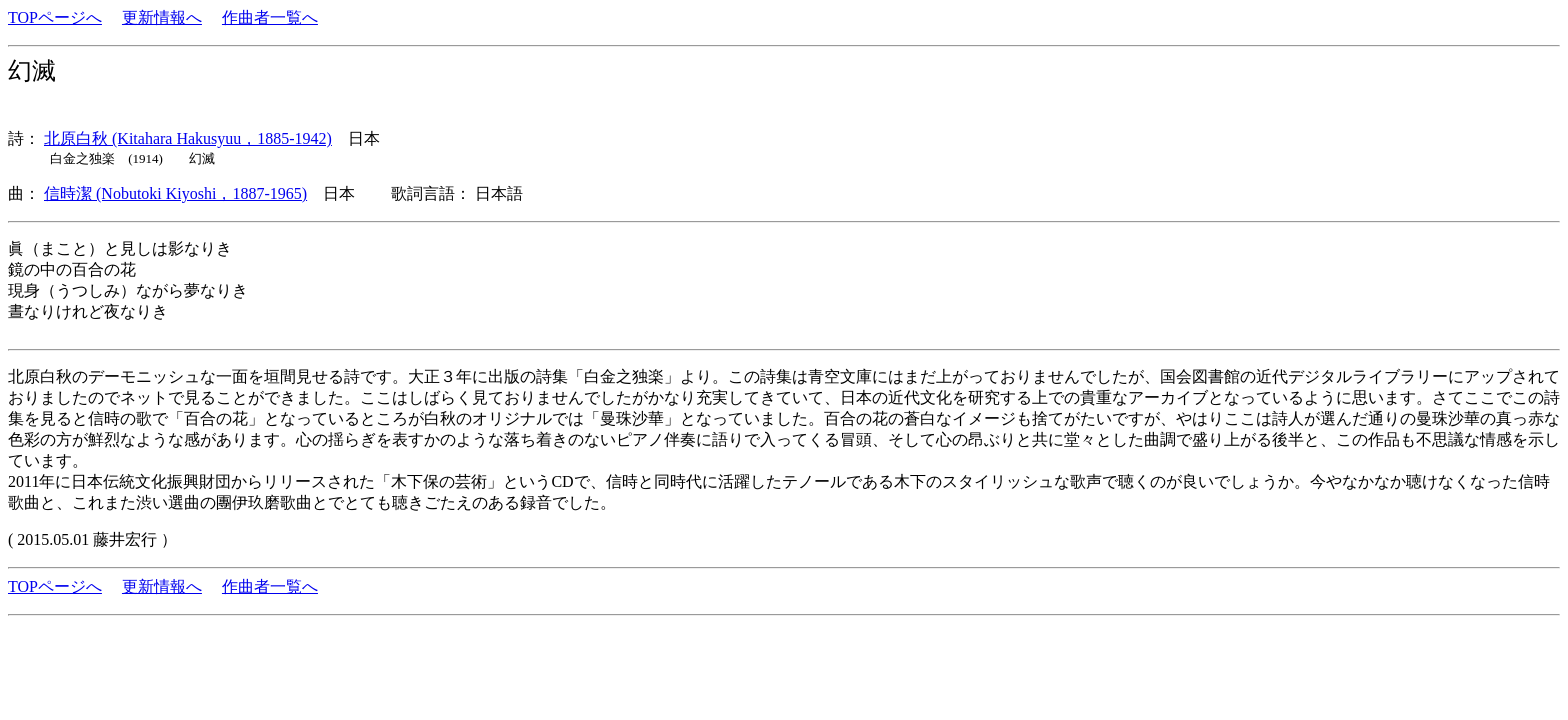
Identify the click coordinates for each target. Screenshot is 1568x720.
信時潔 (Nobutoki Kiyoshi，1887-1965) (175, 193)
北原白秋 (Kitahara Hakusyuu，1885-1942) (188, 138)
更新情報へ (162, 17)
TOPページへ (55, 17)
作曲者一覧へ (270, 17)
